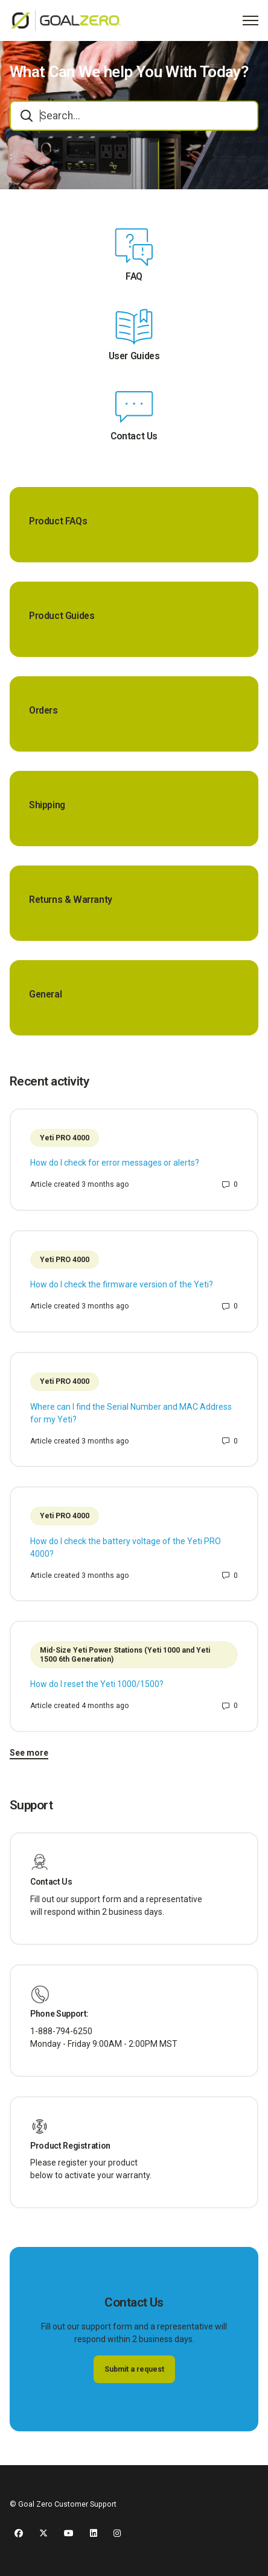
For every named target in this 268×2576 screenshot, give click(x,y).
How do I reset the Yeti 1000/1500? (97, 1684)
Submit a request (134, 2369)
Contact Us (134, 436)
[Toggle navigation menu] (250, 20)
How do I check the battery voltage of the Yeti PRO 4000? (125, 1547)
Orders (43, 710)
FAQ (134, 276)
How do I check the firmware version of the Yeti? (121, 1284)
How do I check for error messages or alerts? (114, 1162)
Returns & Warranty (70, 899)
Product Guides (62, 616)
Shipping (47, 805)
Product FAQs (58, 521)
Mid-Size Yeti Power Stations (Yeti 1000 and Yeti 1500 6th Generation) (125, 1654)
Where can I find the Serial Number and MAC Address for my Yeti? (131, 1413)
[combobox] (134, 116)
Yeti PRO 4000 (64, 1138)
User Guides (134, 356)
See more (29, 1753)
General (45, 994)
